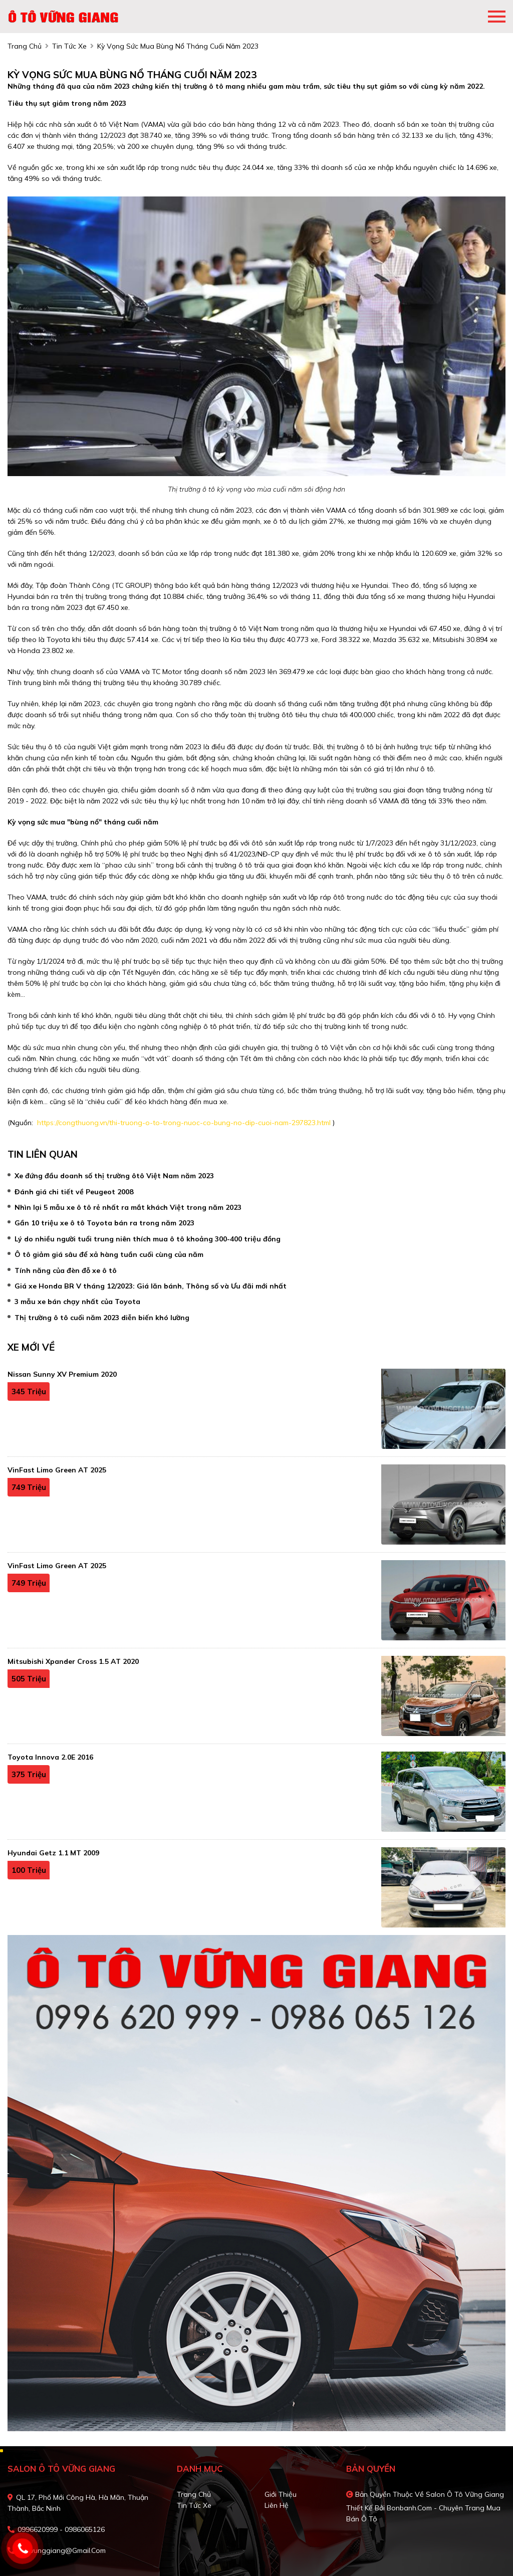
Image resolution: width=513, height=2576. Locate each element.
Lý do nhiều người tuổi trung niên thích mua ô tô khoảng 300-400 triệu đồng (148, 1238)
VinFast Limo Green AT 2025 (57, 1469)
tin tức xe (69, 46)
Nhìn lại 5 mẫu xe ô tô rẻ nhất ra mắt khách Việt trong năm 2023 (128, 1207)
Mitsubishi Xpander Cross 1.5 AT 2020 (73, 1661)
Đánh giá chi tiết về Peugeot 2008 (74, 1191)
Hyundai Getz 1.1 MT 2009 (53, 1852)
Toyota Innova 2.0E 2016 (50, 1757)
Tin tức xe (194, 2505)
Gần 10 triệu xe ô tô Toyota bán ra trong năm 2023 (104, 1222)
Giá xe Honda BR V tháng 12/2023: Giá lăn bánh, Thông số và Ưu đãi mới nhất (151, 1286)
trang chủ (25, 46)
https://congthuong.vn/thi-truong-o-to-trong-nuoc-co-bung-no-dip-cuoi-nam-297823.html (183, 1122)
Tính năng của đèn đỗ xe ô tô (66, 1270)
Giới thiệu (281, 2494)
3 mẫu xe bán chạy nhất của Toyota (77, 1301)
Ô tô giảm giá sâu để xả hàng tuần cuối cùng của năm (109, 1254)
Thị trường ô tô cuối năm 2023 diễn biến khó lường (102, 1317)
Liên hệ (277, 2505)
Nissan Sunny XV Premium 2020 (62, 1374)
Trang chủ (194, 2494)
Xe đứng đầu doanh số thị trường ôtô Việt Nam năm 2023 (114, 1175)
